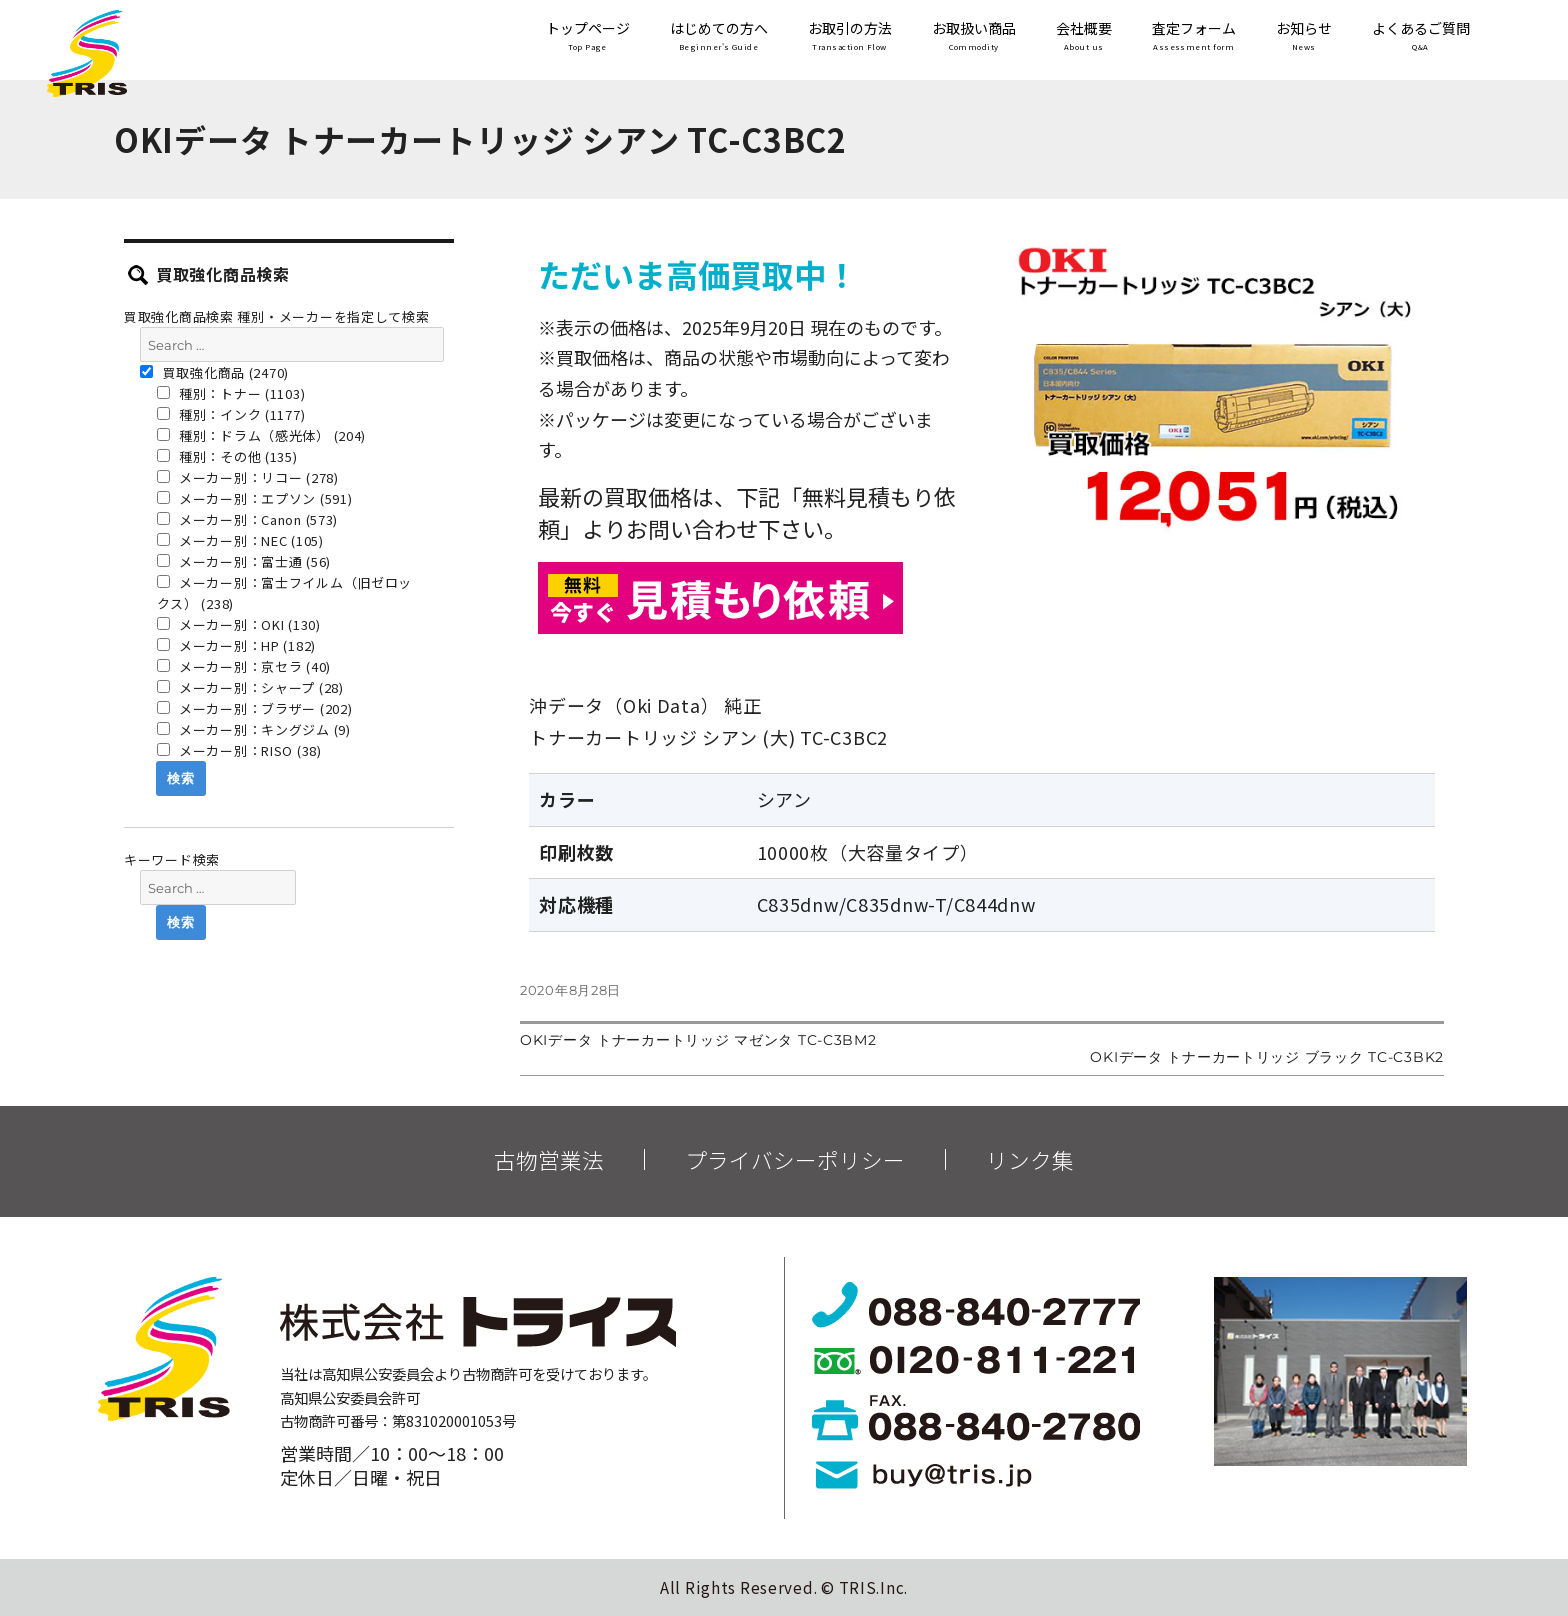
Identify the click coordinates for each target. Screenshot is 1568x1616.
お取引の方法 (850, 37)
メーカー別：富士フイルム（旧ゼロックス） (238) (285, 593)
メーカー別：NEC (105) (240, 540)
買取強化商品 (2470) (214, 372)
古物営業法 (549, 1160)
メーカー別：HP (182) (237, 645)
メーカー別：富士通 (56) (244, 561)
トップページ (588, 37)
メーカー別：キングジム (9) (254, 729)
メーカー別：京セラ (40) (244, 666)
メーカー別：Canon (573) (248, 519)
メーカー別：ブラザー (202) (255, 708)
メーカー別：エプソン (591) (255, 498)
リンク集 (1030, 1160)
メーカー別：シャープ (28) (250, 687)
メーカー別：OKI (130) (239, 624)
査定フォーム (1194, 37)
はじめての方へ (719, 37)
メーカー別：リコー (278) (248, 477)
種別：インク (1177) (231, 414)
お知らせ (1304, 37)
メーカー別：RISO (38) (239, 750)
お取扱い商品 (974, 37)
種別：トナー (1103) (231, 393)
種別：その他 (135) (227, 456)
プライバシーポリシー (795, 1160)
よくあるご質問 (1421, 37)
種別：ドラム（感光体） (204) (262, 435)
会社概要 (1084, 37)
